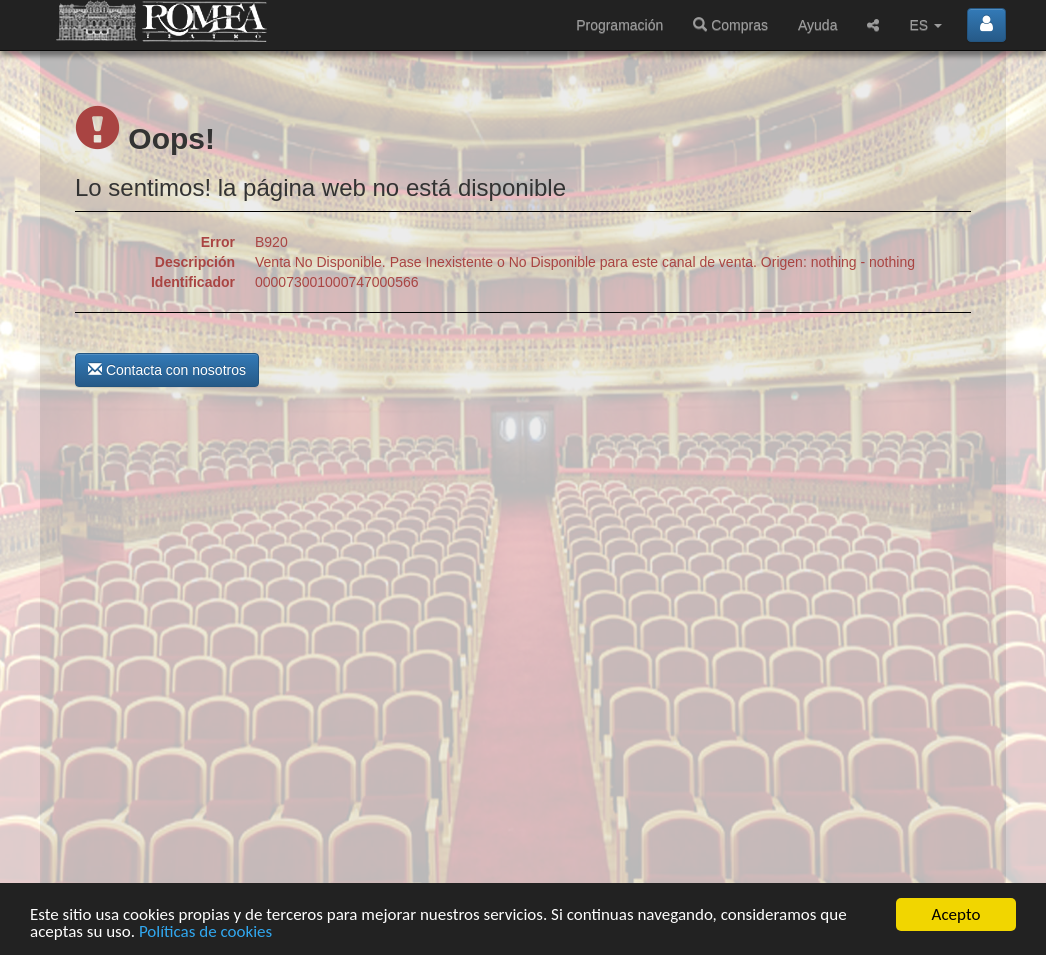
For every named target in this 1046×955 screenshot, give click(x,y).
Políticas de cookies (205, 932)
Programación (619, 25)
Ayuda (817, 25)
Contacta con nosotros (167, 370)
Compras (730, 25)
